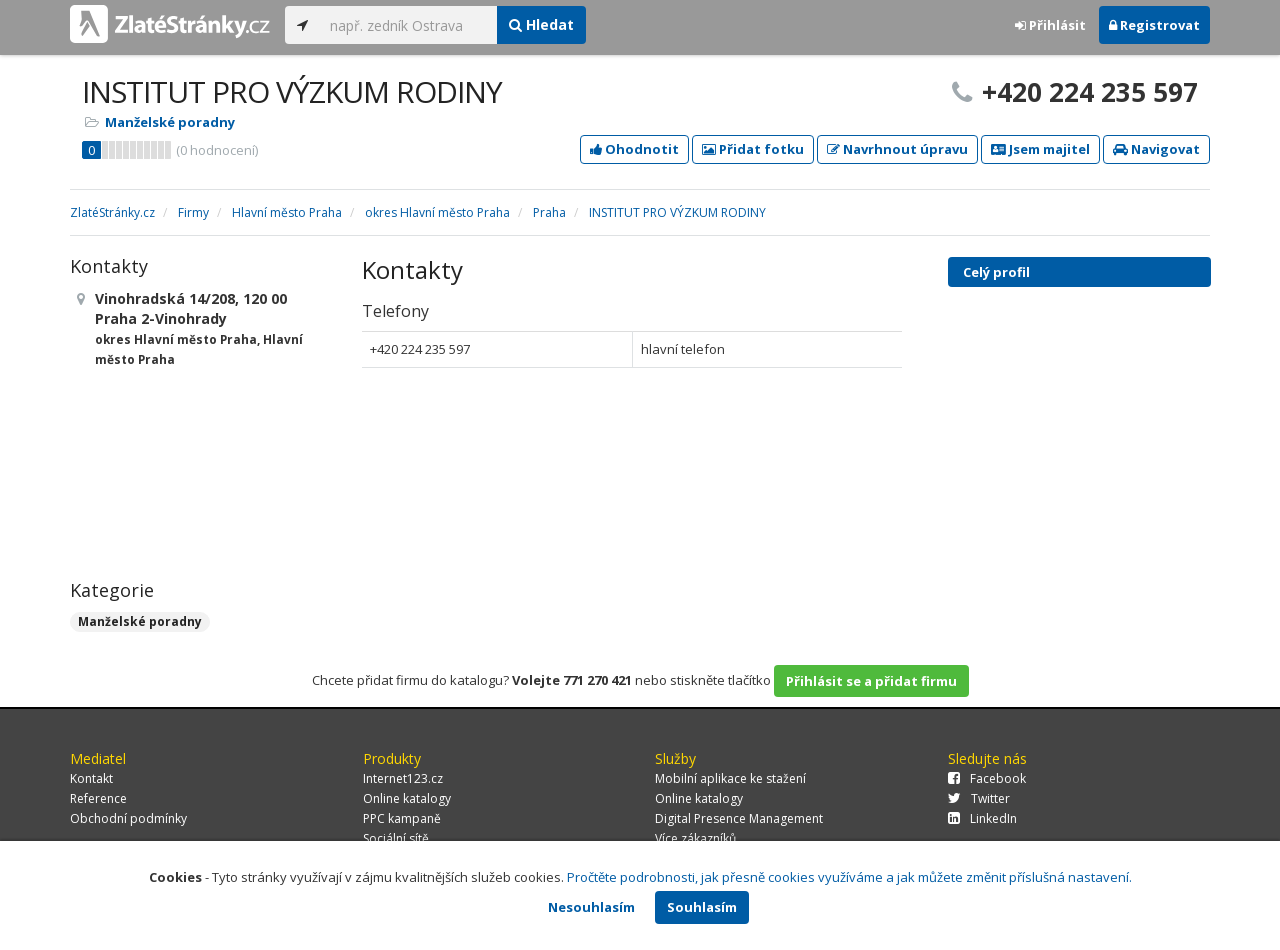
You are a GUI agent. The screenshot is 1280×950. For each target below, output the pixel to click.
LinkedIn (982, 818)
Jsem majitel (1040, 149)
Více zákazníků (695, 838)
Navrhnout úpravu (897, 149)
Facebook (987, 778)
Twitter (979, 798)
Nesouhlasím (591, 907)
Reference (98, 798)
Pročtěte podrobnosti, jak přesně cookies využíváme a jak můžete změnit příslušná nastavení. (849, 877)
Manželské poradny (170, 122)
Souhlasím (702, 907)
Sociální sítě (396, 838)
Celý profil (996, 272)
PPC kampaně (402, 818)
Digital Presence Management (739, 818)
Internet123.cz (403, 778)
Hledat (541, 24)
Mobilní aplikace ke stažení (730, 778)
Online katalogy (407, 798)
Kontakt (91, 778)
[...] (408, 25)
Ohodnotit (634, 149)
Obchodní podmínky (128, 818)
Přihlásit (1050, 25)
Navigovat (1156, 149)
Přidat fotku (753, 149)
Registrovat (1154, 25)
